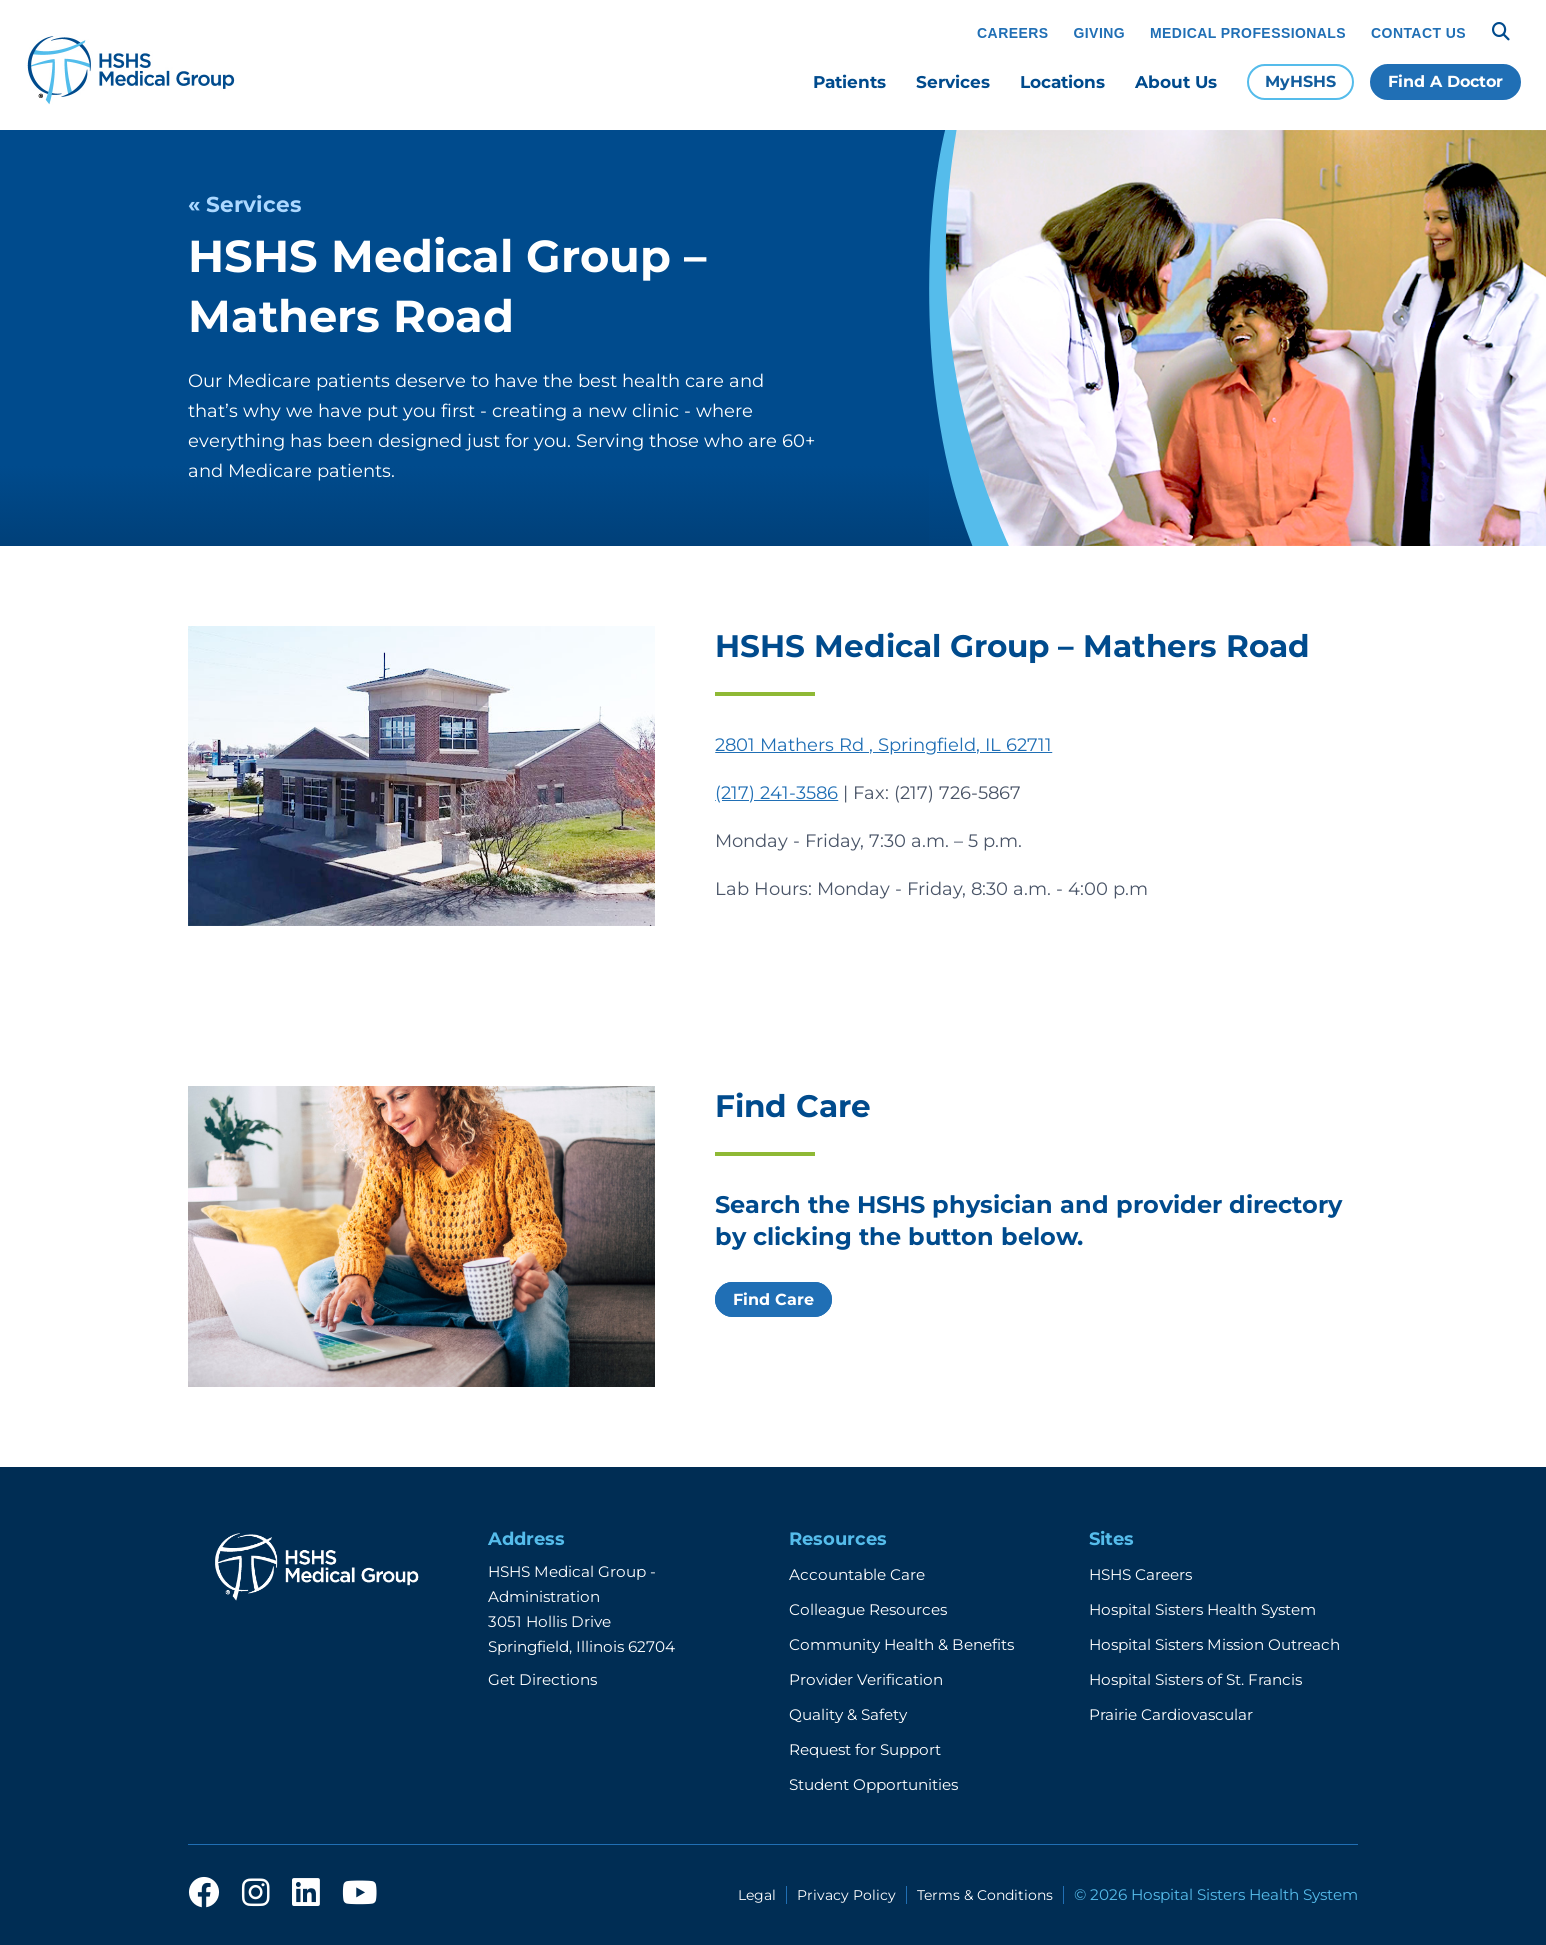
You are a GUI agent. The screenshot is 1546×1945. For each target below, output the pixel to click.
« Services (244, 204)
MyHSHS (1300, 81)
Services (953, 82)
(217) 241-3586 (776, 793)
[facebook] (204, 1894)
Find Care (773, 1299)
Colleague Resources (868, 1609)
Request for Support (865, 1749)
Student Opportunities (873, 1784)
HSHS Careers (1140, 1574)
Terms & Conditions (985, 1895)
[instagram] (256, 1894)
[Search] (1501, 32)
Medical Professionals (1248, 33)
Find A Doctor (1445, 81)
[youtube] (359, 1894)
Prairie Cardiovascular (1171, 1714)
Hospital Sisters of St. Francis (1195, 1679)
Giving (1100, 33)
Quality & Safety (848, 1714)
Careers (1012, 33)
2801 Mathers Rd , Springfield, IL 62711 (883, 745)
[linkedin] (306, 1894)
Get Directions (542, 1679)
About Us (1176, 82)
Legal (757, 1895)
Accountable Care (857, 1574)
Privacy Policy (846, 1895)
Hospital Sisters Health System (1202, 1609)
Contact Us (1418, 33)
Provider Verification (866, 1679)
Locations (1062, 82)
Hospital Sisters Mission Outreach (1214, 1644)
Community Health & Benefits (901, 1644)
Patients (849, 82)
